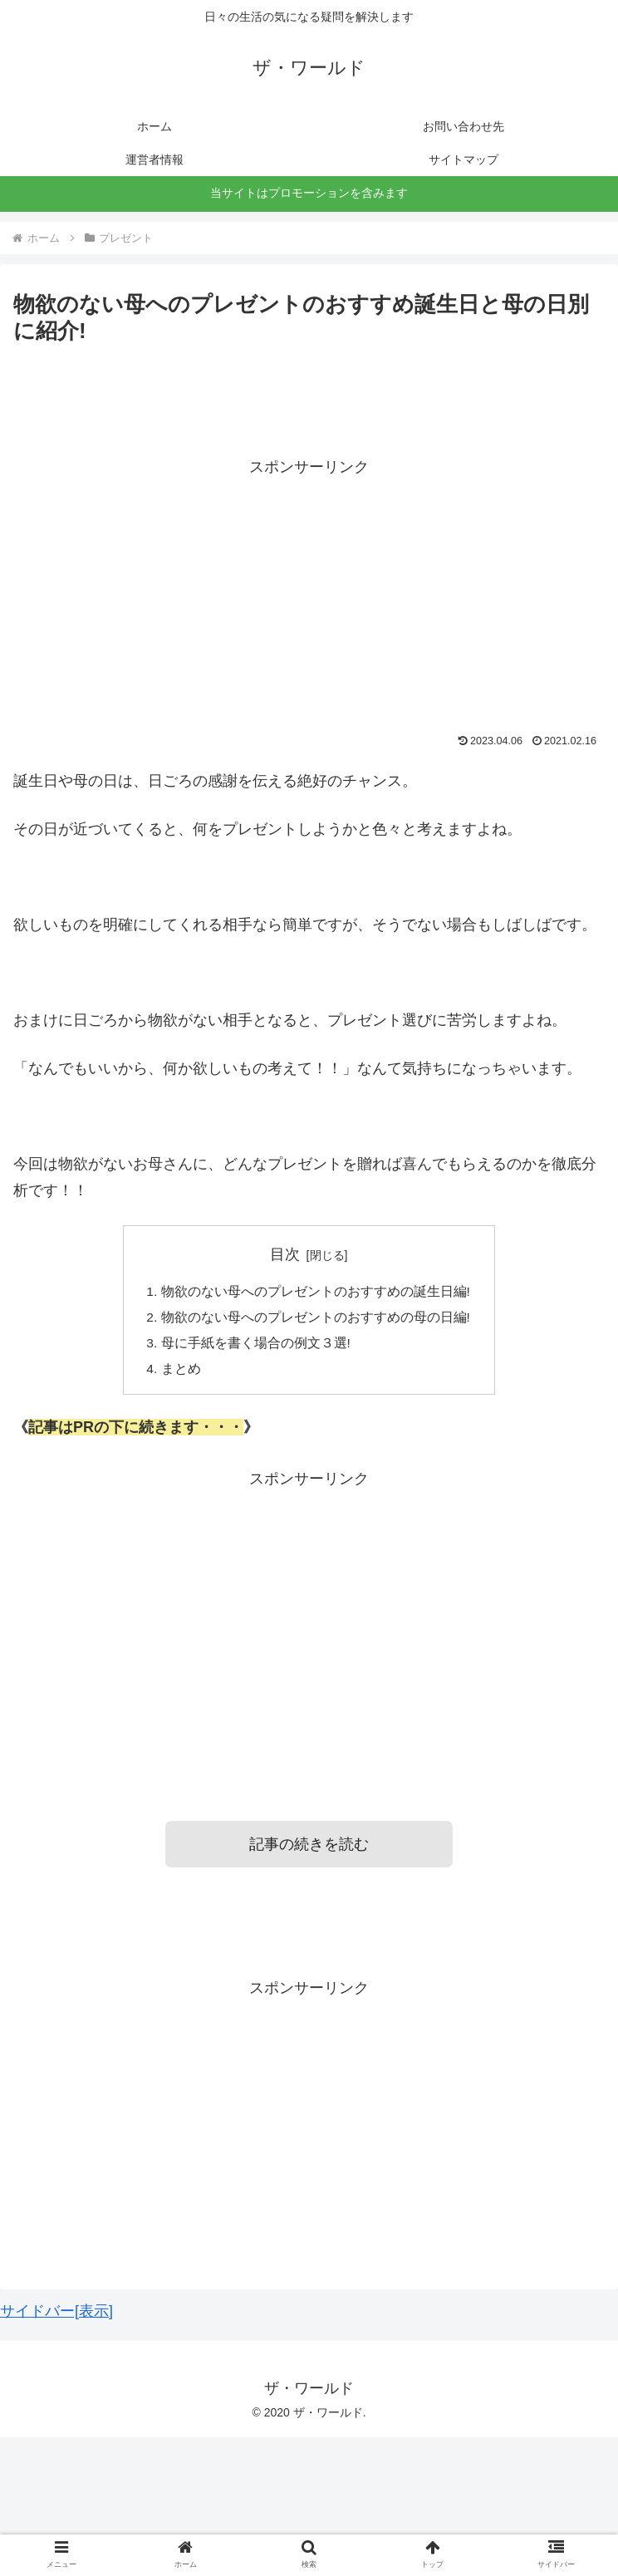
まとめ (181, 1372)
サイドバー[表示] (56, 2316)
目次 (285, 1254)
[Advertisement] (309, 596)
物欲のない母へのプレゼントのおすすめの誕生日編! (316, 1291)
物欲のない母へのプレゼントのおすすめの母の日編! (316, 1318)
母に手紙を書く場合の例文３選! (256, 1345)
